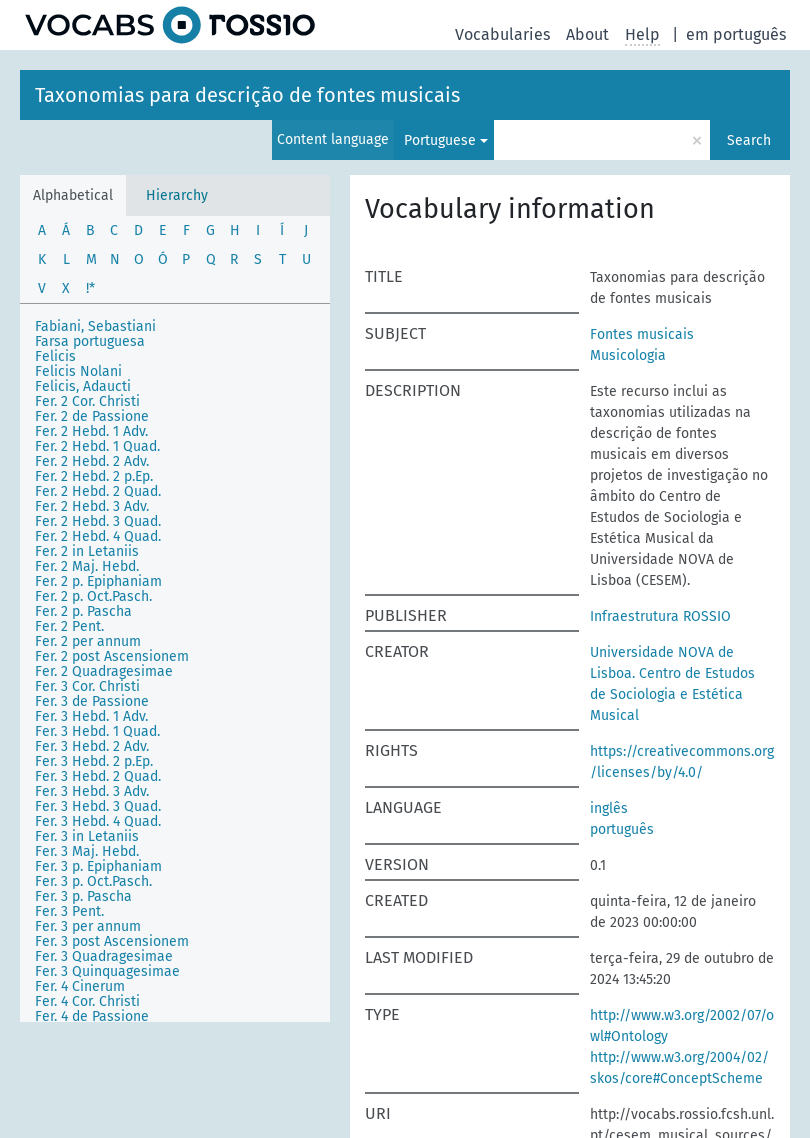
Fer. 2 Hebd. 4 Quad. (98, 536)
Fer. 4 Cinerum (80, 986)
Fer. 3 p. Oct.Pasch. (93, 881)
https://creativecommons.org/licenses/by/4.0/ (682, 762)
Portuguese (440, 140)
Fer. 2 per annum (88, 641)
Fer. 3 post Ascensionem (112, 941)
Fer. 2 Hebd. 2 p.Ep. (94, 476)
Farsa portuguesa (90, 341)
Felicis (55, 356)
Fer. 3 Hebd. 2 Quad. (98, 776)
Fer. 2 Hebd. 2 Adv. (92, 461)
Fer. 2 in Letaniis (87, 551)
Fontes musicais (642, 334)
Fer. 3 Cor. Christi (87, 686)
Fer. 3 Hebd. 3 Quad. (98, 806)
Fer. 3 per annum (88, 926)
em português (736, 34)
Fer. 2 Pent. (69, 626)
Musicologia (628, 355)
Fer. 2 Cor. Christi (87, 401)
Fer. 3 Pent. (69, 911)
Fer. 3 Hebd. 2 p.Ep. (94, 761)
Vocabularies (502, 34)
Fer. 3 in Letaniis (87, 836)
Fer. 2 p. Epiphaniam (98, 581)
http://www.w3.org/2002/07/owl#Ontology (682, 1026)
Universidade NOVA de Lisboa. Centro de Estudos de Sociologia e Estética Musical (672, 684)
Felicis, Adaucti (83, 386)
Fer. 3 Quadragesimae (104, 956)
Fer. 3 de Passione (92, 701)
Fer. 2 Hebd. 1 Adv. (91, 431)
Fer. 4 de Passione (92, 1016)
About (587, 34)
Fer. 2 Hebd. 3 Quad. (98, 521)
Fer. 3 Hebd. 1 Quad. (97, 731)
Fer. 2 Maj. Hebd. (87, 566)
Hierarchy (177, 195)
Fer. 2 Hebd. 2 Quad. (98, 491)
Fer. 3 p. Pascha (83, 896)
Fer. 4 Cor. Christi (87, 1001)
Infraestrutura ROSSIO (660, 616)
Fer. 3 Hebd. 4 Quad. (98, 821)
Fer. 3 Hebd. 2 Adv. (92, 746)
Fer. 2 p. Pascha (83, 611)
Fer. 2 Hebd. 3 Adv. (92, 506)
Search (749, 140)
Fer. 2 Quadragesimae (104, 671)
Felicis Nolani (78, 371)
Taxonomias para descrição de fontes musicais (247, 95)
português (622, 829)
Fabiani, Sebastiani (95, 326)
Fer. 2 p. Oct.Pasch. (93, 596)
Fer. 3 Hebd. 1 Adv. (91, 716)
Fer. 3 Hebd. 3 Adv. (92, 791)
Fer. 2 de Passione (92, 416)
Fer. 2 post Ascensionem (112, 656)
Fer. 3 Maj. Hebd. (87, 851)
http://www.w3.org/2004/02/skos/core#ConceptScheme (679, 1068)
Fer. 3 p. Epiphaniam (98, 866)
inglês (609, 808)
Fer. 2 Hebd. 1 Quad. (97, 446)
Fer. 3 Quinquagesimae (107, 971)
